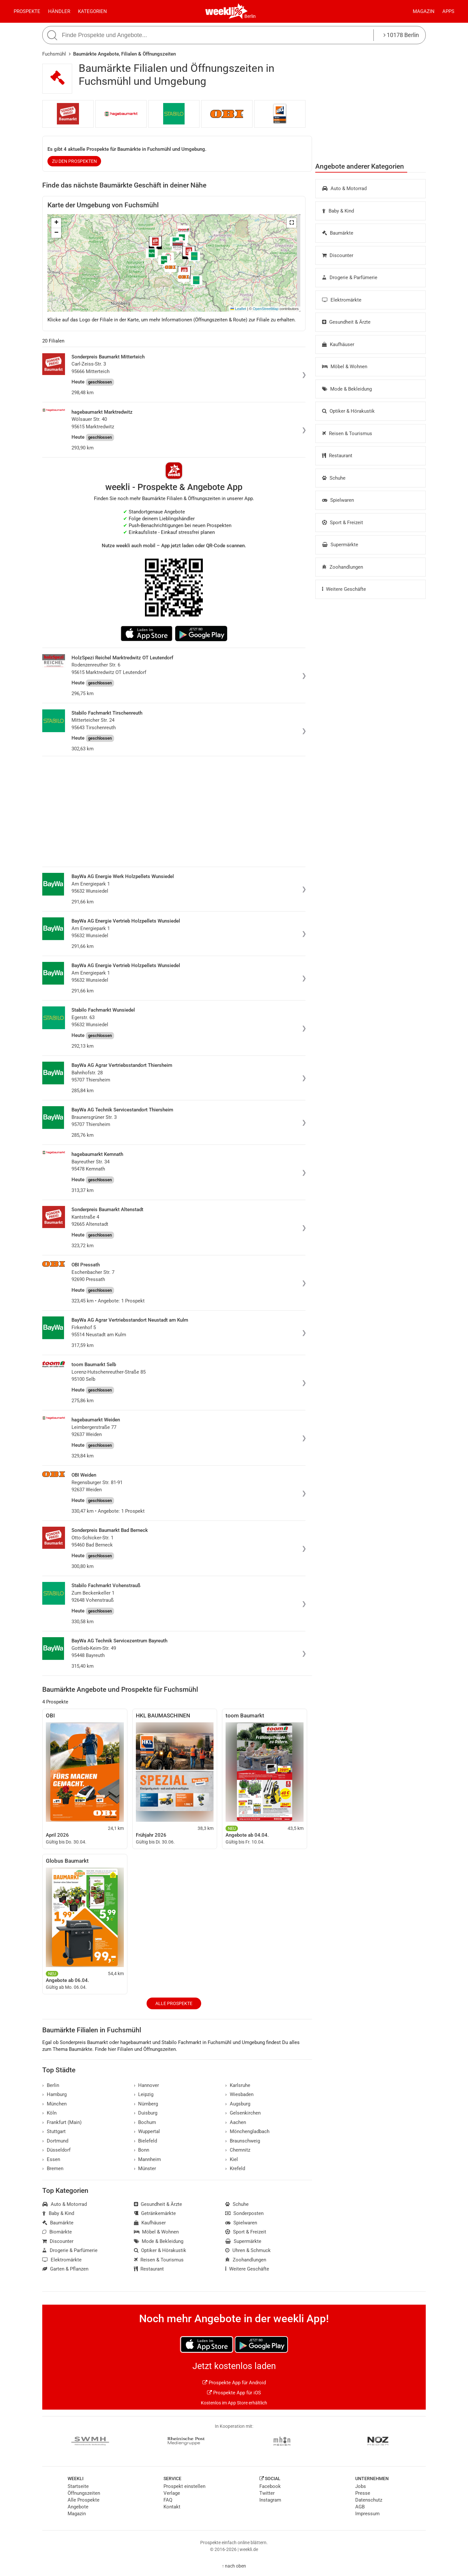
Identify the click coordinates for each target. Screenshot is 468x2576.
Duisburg (146, 2113)
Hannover (146, 2085)
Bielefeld (145, 2141)
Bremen (52, 2168)
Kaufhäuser (338, 344)
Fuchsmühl (54, 54)
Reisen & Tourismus (347, 433)
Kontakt (171, 2507)
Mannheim (147, 2159)
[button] (291, 223)
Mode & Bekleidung (347, 389)
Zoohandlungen (342, 567)
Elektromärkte (341, 300)
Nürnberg (146, 2104)
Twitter (267, 2493)
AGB (360, 2507)
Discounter (337, 255)
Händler (59, 11)
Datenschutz (368, 2500)
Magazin (424, 11)
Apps (448, 11)
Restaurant (337, 456)
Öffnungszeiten (84, 2493)
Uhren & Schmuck (248, 2250)
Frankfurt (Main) (62, 2122)
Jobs (360, 2486)
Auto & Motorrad (344, 188)
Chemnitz (237, 2150)
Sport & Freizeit (342, 522)
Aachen (235, 2122)
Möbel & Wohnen (344, 366)
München (54, 2104)
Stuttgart (54, 2131)
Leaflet (238, 309)
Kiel (231, 2159)
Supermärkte (340, 545)
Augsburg (237, 2104)
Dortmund (55, 2141)
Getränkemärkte (155, 2213)
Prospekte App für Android (234, 2383)
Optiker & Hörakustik (348, 411)
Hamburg (54, 2094)
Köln (49, 2113)
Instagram (270, 2500)
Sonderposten (244, 2213)
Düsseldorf (56, 2150)
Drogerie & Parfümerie (349, 277)
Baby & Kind (338, 211)
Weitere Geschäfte (344, 589)
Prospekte (27, 11)
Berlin (250, 16)
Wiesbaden (239, 2094)
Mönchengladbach (247, 2131)
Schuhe (333, 478)
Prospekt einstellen (184, 2486)
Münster (145, 2168)
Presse (362, 2493)
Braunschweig (242, 2141)
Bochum (145, 2122)
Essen (51, 2159)
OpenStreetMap (266, 309)
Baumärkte (337, 233)
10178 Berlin (401, 35)
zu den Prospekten (74, 161)
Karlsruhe (237, 2085)
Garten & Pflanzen (65, 2269)
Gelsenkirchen (243, 2113)
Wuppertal (147, 2131)
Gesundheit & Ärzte (346, 322)
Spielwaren (338, 500)
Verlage (171, 2493)
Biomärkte (57, 2232)
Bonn (142, 2150)
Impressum (367, 2514)
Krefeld (235, 2168)
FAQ (167, 2500)
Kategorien (92, 11)
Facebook (270, 2486)
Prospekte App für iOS (234, 2393)
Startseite (78, 2486)
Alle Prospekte (173, 2003)
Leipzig (144, 2094)
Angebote (78, 2507)
